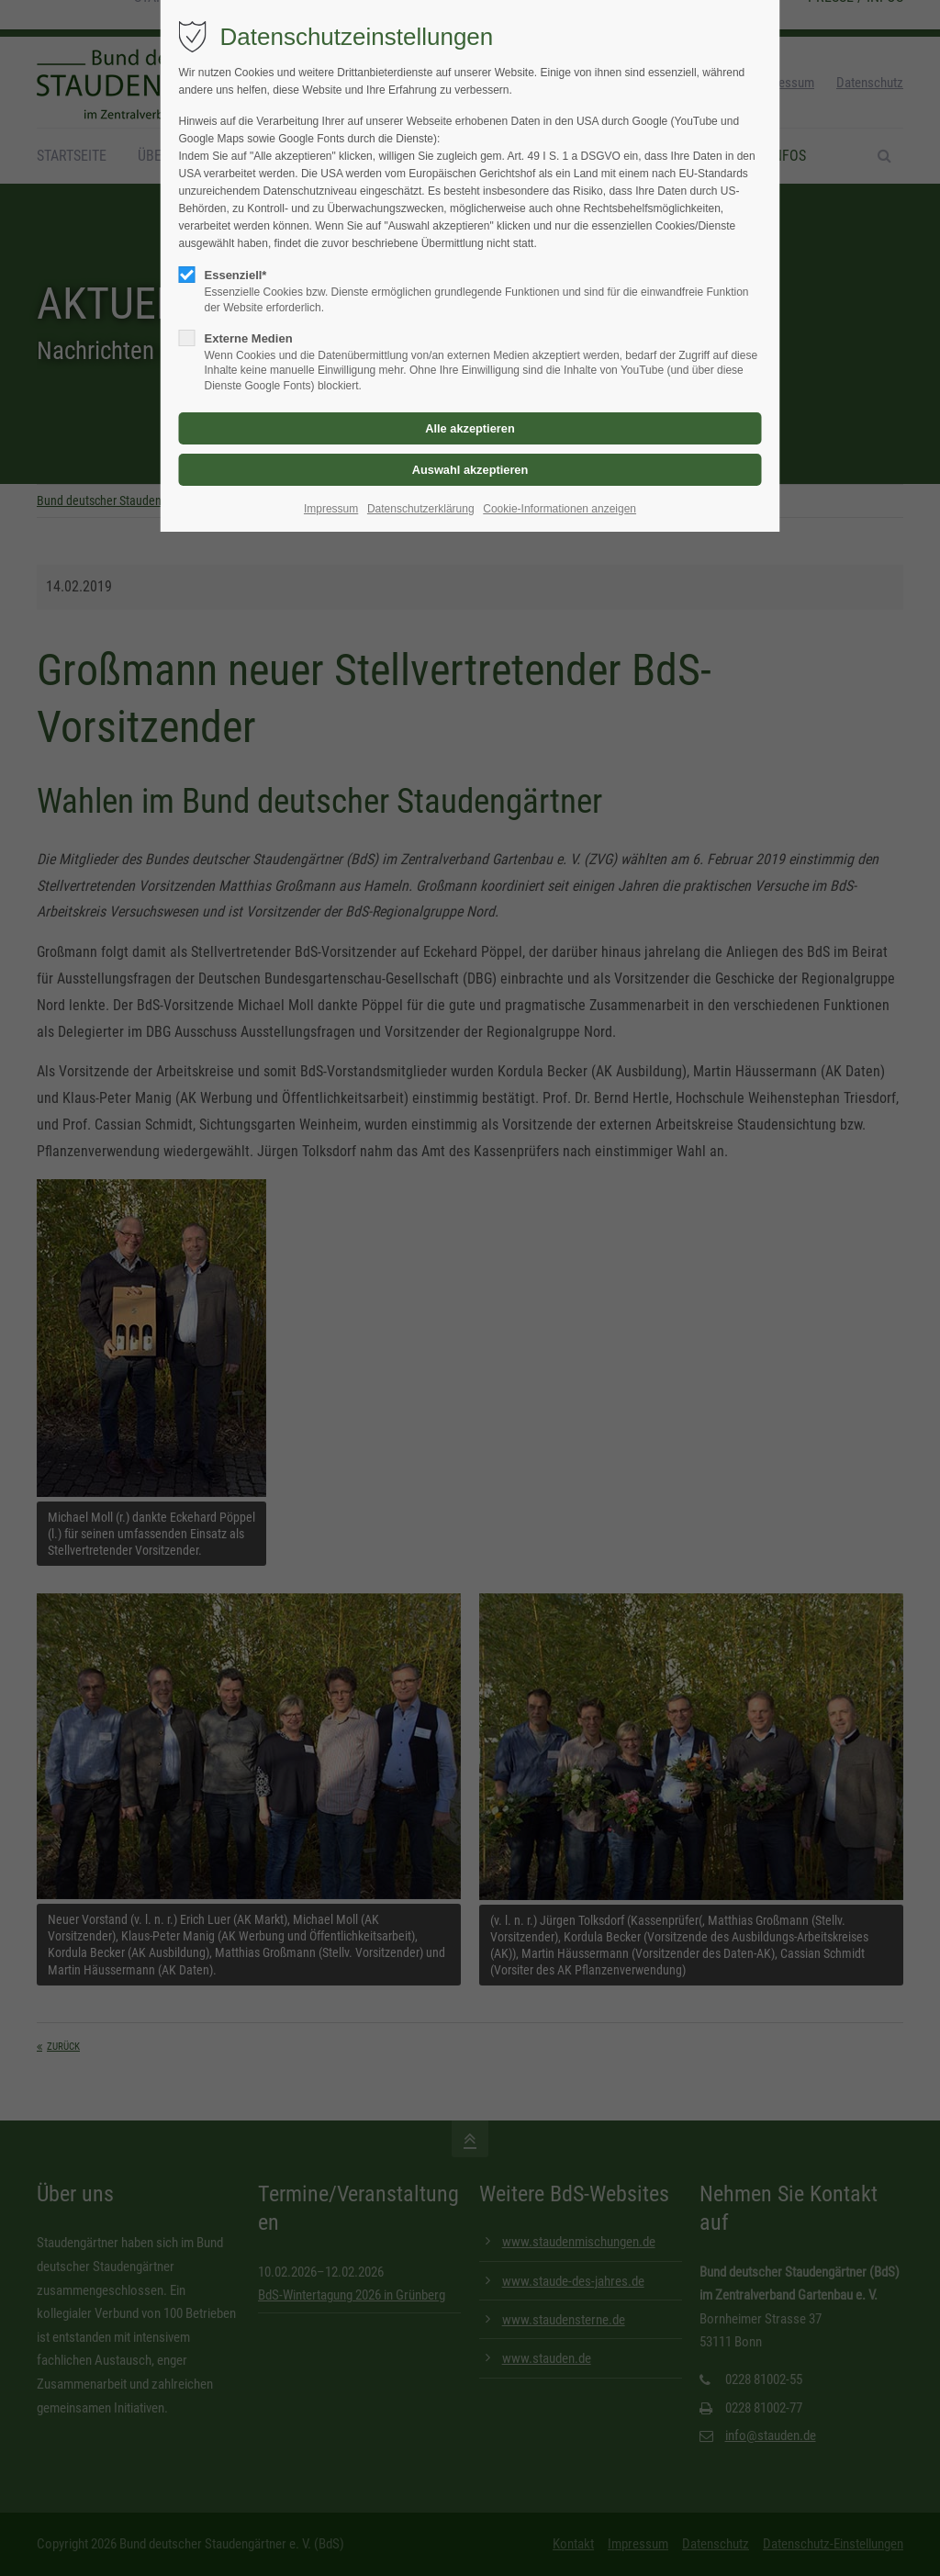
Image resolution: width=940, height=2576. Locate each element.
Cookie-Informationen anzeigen (559, 508)
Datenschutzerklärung (421, 508)
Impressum (331, 508)
